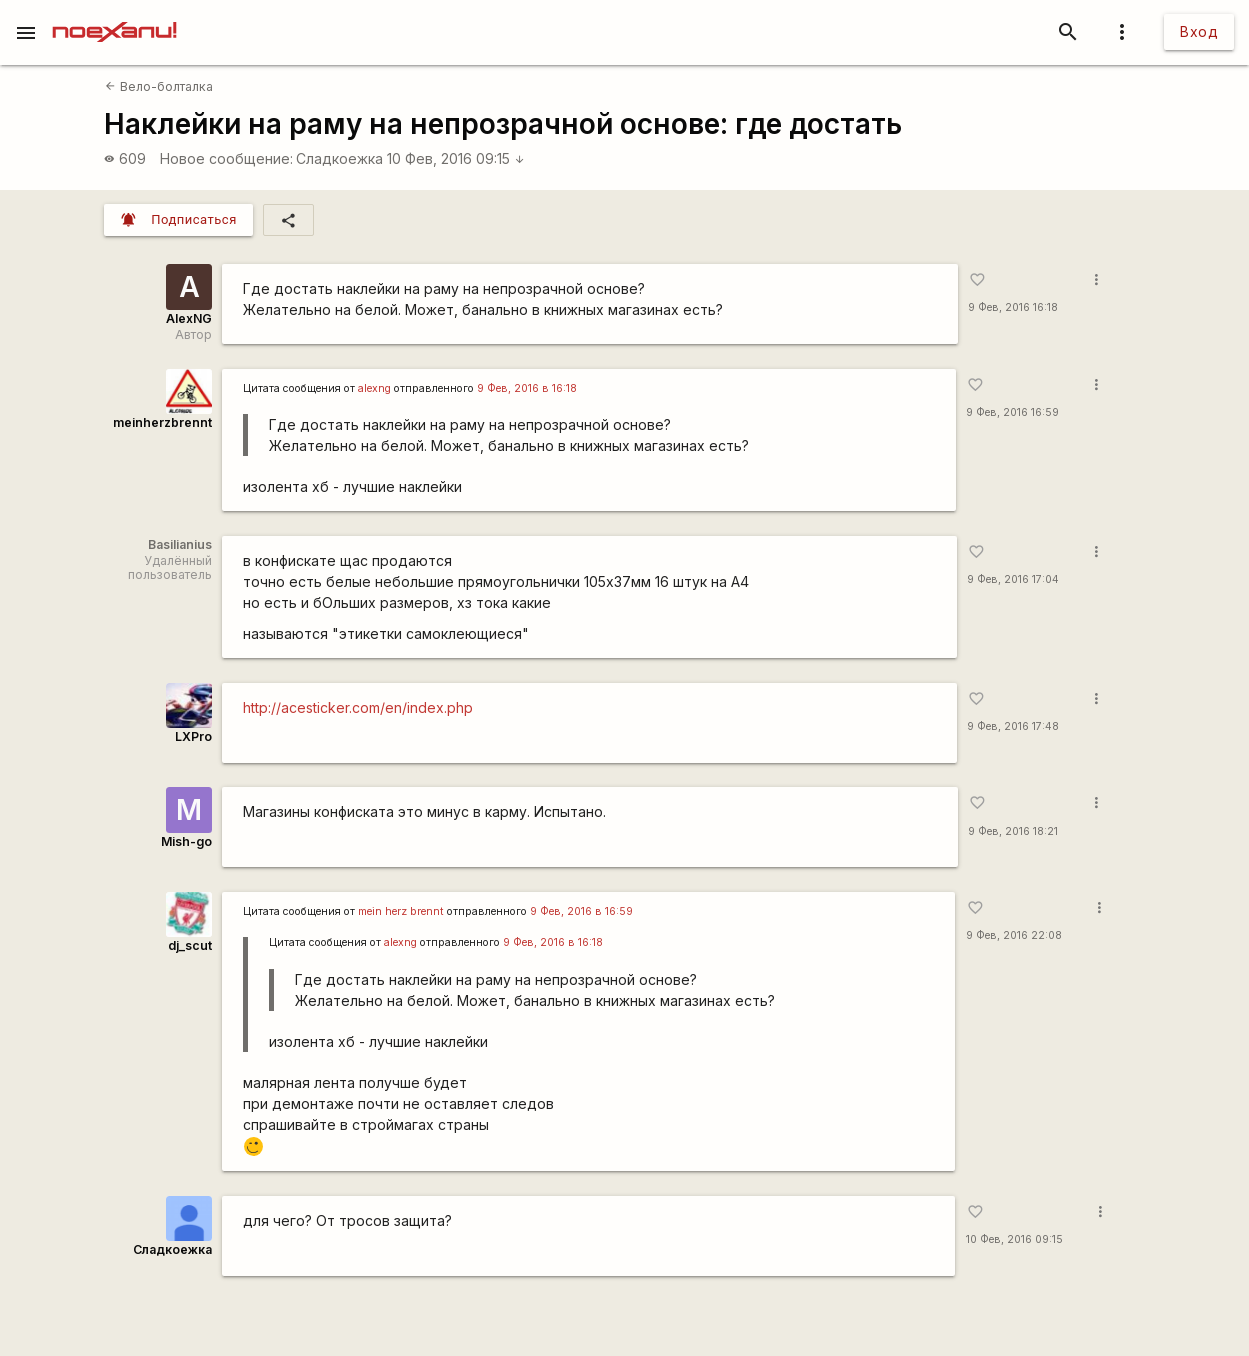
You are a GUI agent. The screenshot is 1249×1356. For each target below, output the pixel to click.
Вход (1199, 31)
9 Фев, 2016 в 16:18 (527, 388)
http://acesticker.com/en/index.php (358, 707)
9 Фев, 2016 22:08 (1014, 935)
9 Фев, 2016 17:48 (1013, 726)
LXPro (193, 736)
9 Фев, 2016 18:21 (1013, 831)
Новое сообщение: (226, 158)
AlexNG (189, 318)
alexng (374, 388)
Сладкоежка (339, 158)
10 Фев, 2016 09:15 (456, 158)
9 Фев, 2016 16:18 (1013, 307)
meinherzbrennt (162, 422)
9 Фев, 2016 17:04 (1013, 579)
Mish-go (186, 841)
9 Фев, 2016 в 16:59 (581, 911)
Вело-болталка (158, 86)
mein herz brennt (401, 911)
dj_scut (190, 945)
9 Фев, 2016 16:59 (1012, 412)
